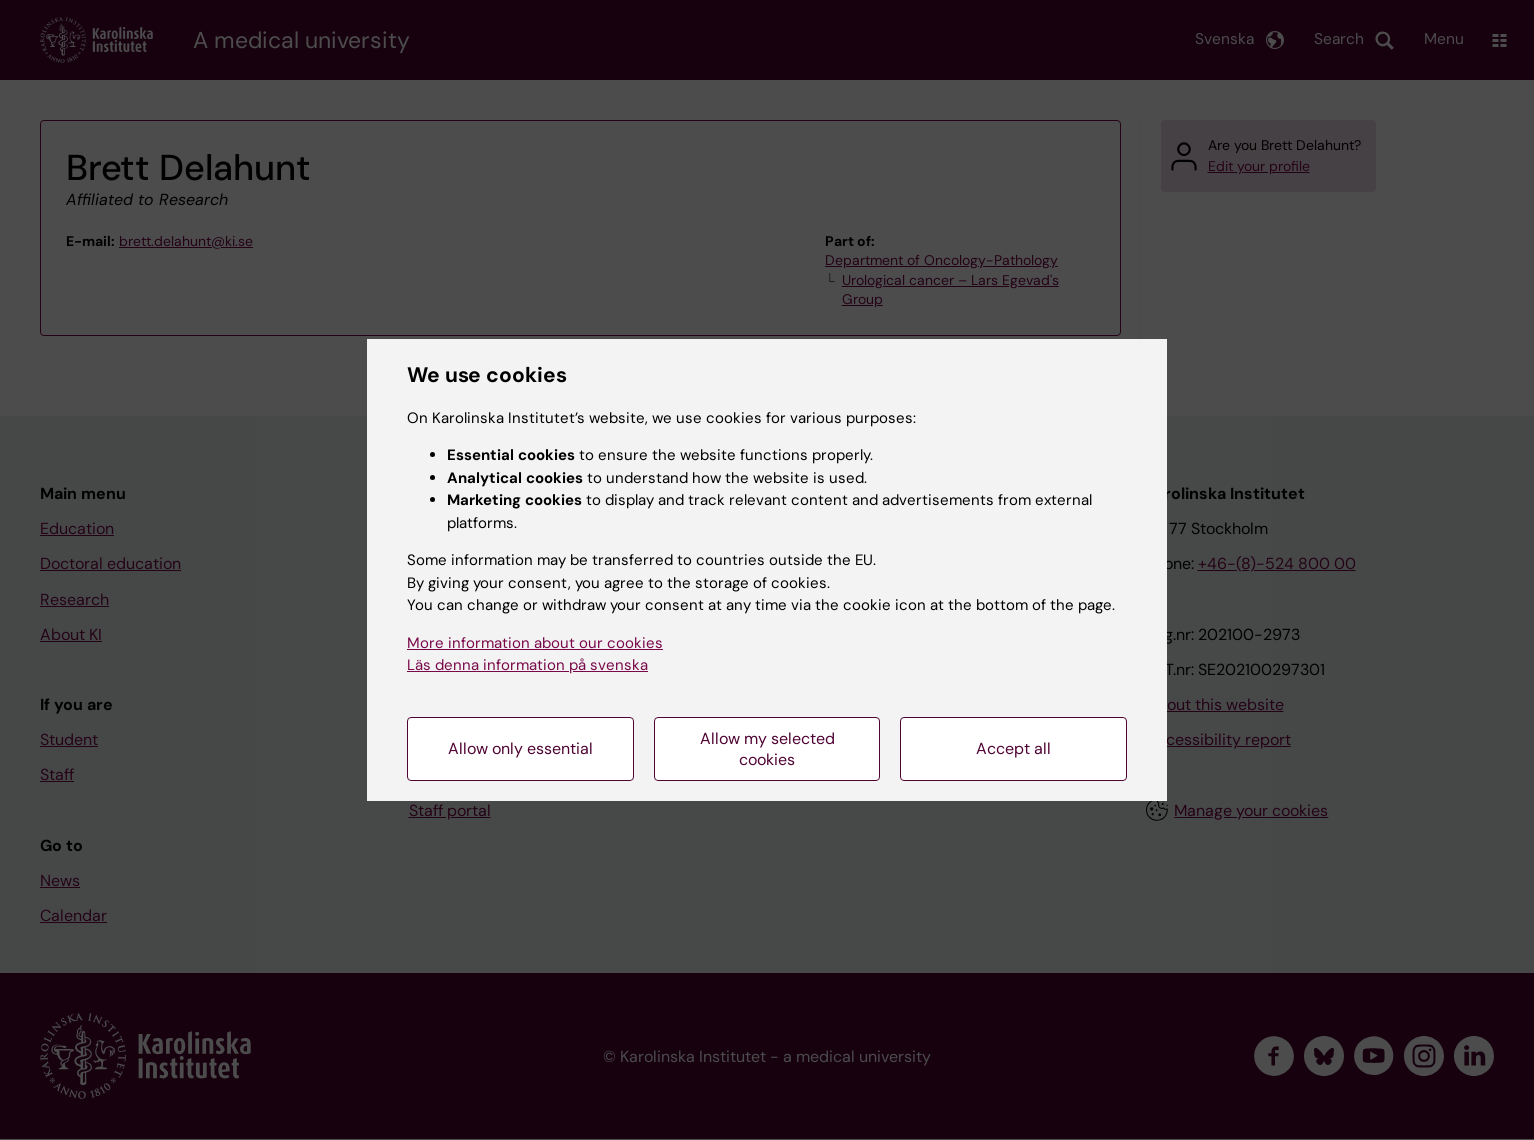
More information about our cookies (535, 643)
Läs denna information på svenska (527, 665)
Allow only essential (520, 748)
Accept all (1013, 748)
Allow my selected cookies (767, 749)
